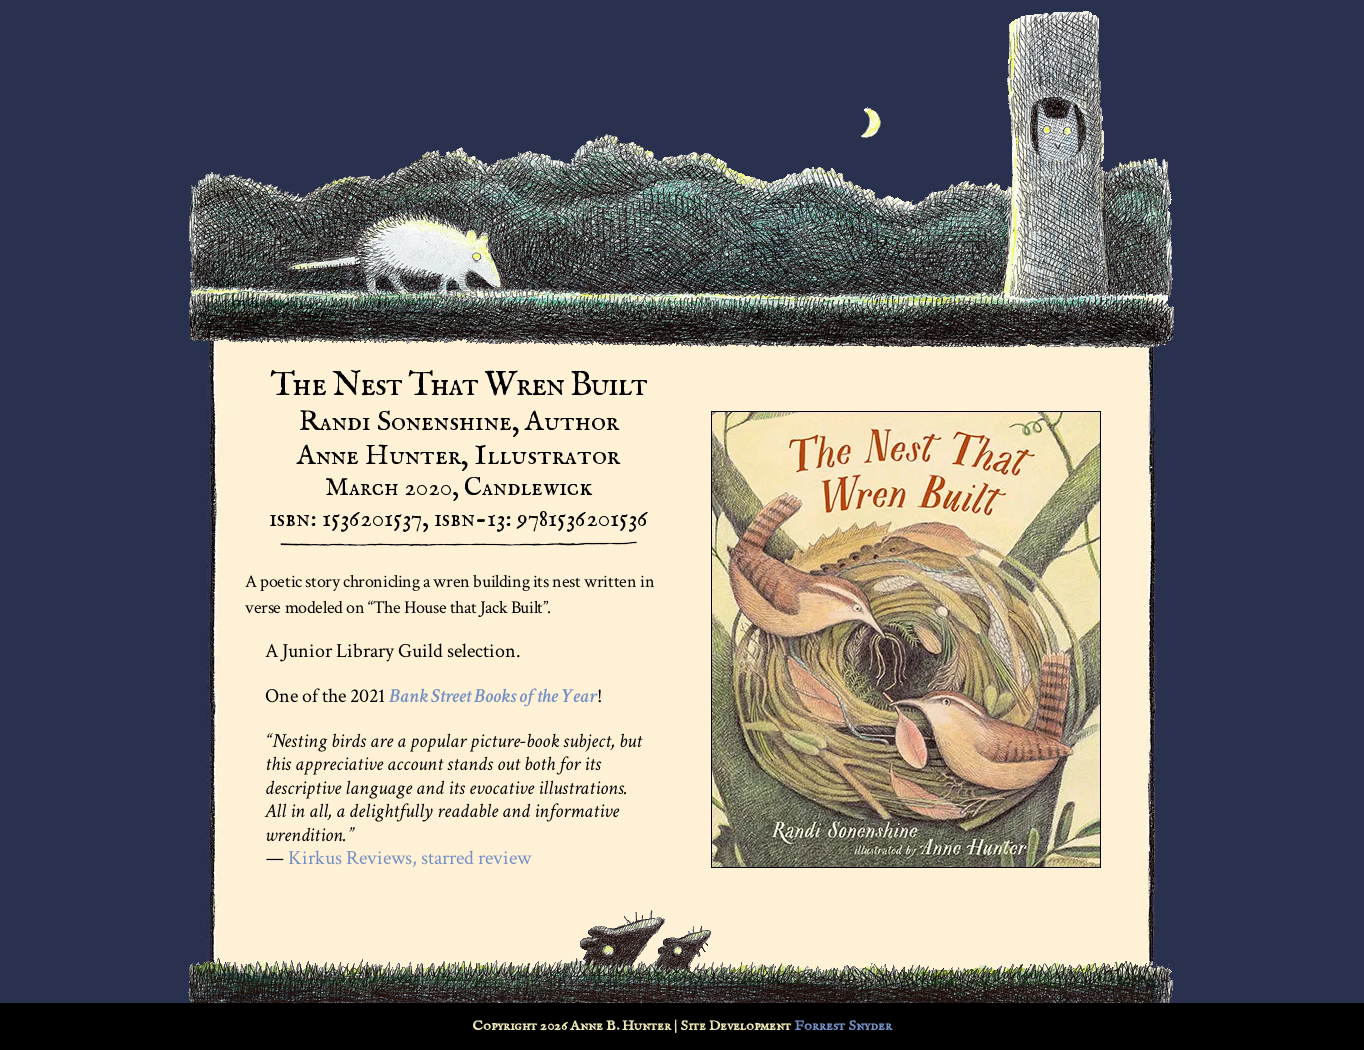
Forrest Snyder (843, 1026)
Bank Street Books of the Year (493, 696)
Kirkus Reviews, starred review (409, 858)
